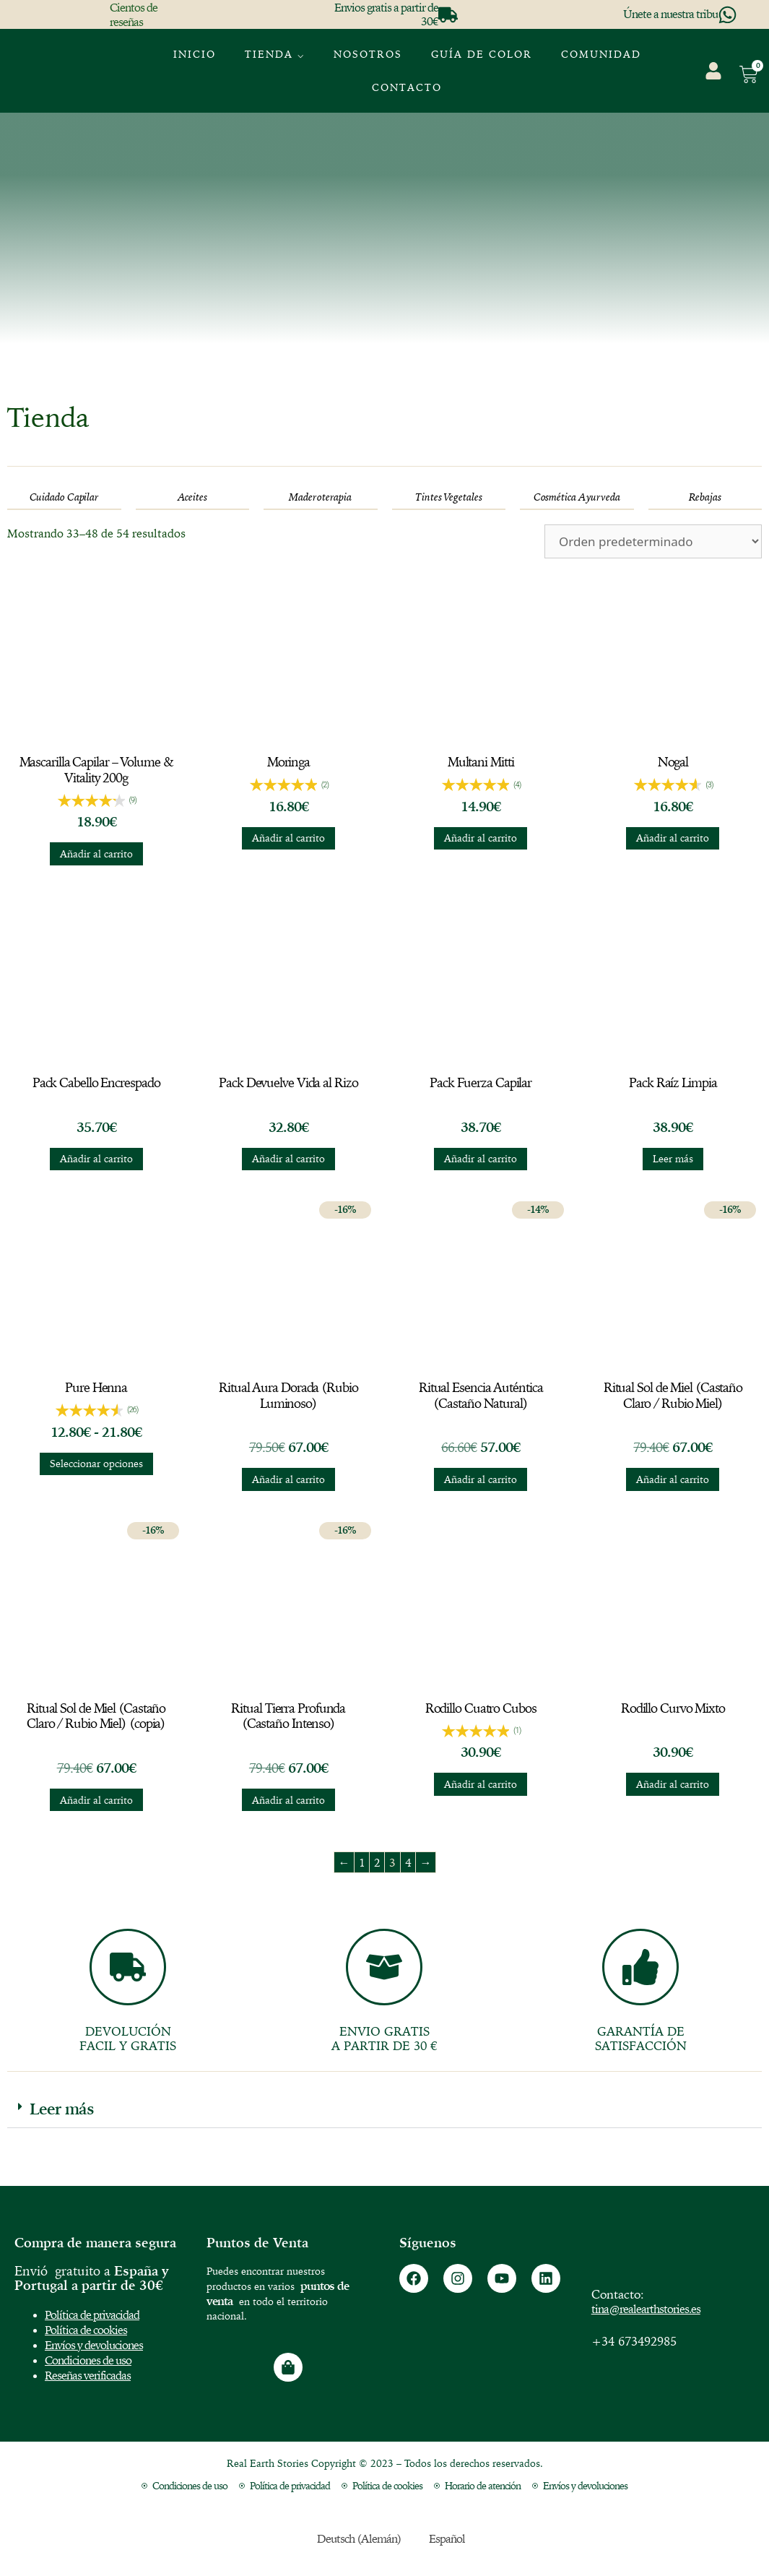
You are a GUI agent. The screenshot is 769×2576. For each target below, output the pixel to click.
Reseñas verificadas (88, 2375)
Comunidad (601, 54)
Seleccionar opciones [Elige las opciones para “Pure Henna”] (96, 1463)
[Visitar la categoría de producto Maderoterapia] (321, 497)
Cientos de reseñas (133, 14)
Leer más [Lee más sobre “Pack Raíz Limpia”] (673, 1158)
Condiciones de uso (88, 2360)
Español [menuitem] (447, 2538)
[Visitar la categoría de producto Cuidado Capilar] (64, 497)
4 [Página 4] (408, 1862)
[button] (384, 2109)
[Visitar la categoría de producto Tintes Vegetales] (449, 497)
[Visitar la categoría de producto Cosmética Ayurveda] (577, 497)
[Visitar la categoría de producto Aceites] (193, 497)
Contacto (407, 87)
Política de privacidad (92, 2314)
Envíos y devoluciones (94, 2345)
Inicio (194, 54)
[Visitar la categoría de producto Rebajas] (705, 497)
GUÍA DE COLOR (481, 54)
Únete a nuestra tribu (670, 14)
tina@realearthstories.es (645, 2308)
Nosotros (368, 54)
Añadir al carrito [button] (96, 853)
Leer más (62, 2109)
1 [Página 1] (362, 1862)
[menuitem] (676, 61)
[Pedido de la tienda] (653, 541)
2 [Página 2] (377, 1862)
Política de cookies (86, 2329)
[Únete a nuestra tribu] (727, 15)
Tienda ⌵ (275, 54)
